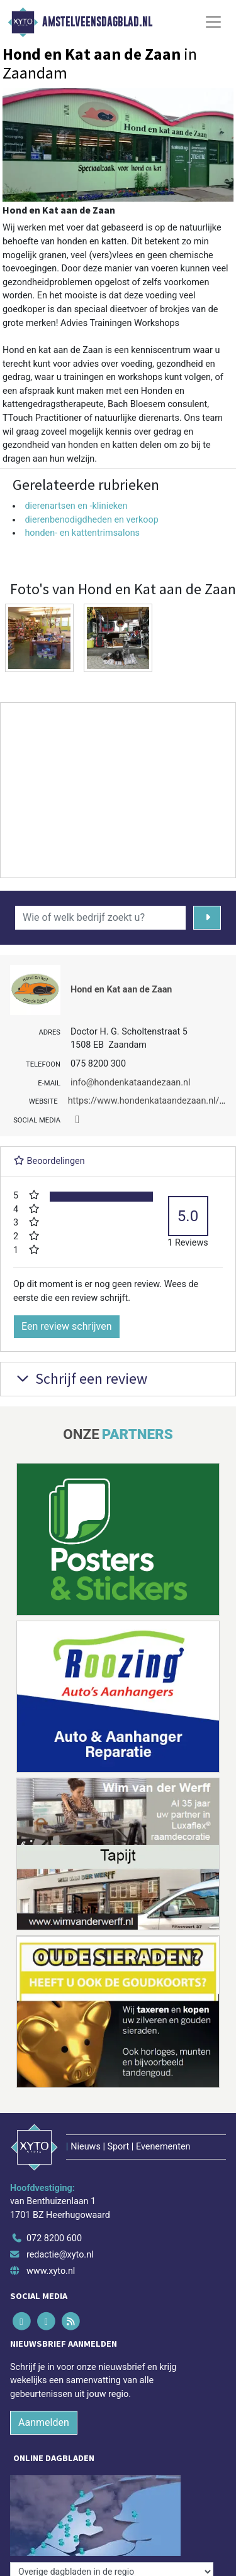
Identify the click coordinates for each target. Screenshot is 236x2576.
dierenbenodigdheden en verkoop (91, 519)
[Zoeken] (207, 918)
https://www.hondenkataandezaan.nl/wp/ (151, 1100)
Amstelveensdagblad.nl (97, 22)
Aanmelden (43, 2422)
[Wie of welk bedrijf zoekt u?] (100, 918)
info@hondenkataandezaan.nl (130, 1082)
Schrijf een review (80, 1378)
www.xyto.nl (50, 2271)
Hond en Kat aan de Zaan (121, 989)
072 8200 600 (54, 2238)
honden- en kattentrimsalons (82, 533)
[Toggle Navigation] (213, 22)
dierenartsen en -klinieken (76, 506)
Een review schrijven (66, 1326)
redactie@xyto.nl (60, 2254)
